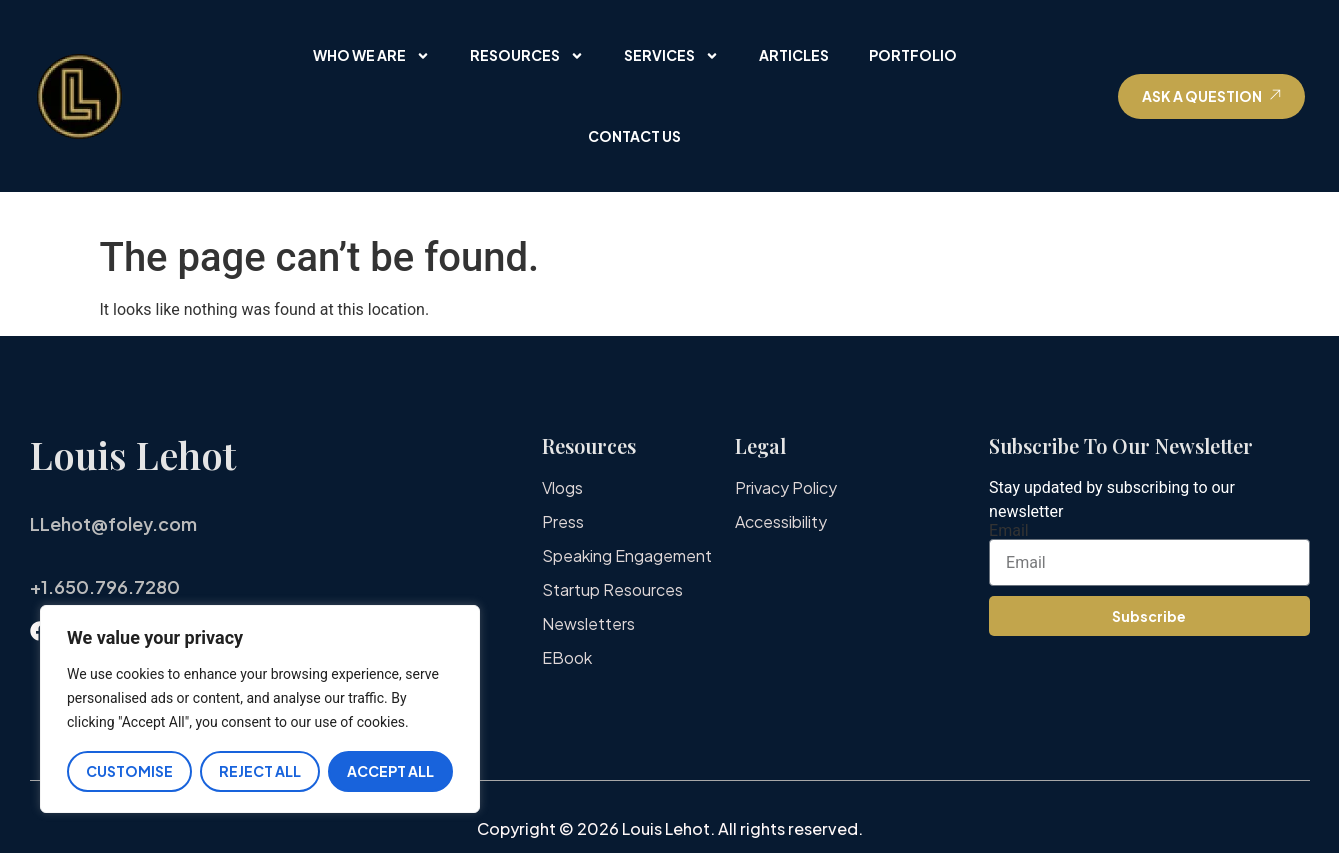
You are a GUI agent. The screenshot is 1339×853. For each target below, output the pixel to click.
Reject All (260, 771)
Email (1009, 531)
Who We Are (371, 56)
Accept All (390, 771)
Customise (129, 771)
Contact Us (634, 136)
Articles (794, 55)
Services (671, 56)
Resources (527, 56)
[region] (260, 709)
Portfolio (913, 55)
